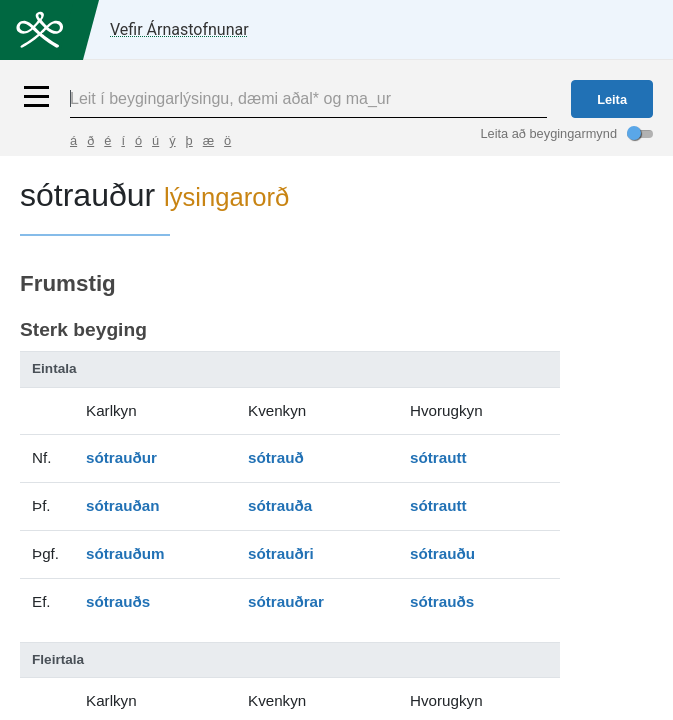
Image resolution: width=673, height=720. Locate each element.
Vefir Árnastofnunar (179, 29)
